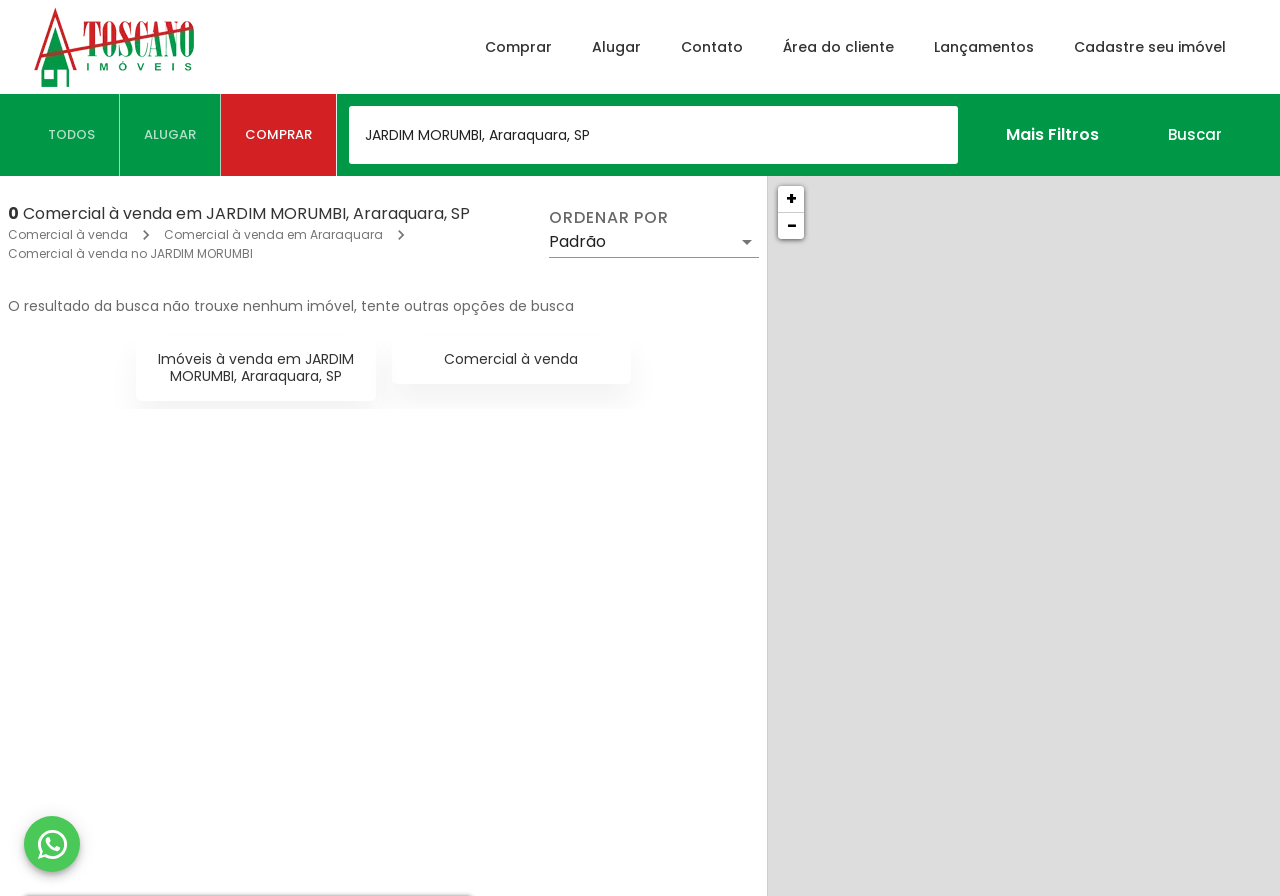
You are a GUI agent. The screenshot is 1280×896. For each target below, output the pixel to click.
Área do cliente (838, 47)
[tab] (72, 135)
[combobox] (653, 135)
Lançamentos (984, 47)
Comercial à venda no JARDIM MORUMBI (130, 253)
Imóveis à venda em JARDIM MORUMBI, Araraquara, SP (256, 367)
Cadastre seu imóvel (1150, 47)
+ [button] (791, 198)
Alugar (616, 47)
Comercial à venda (68, 234)
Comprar (518, 47)
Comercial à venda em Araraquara (273, 234)
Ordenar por (609, 218)
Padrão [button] (577, 241)
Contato (712, 47)
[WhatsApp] (52, 844)
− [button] (792, 225)
